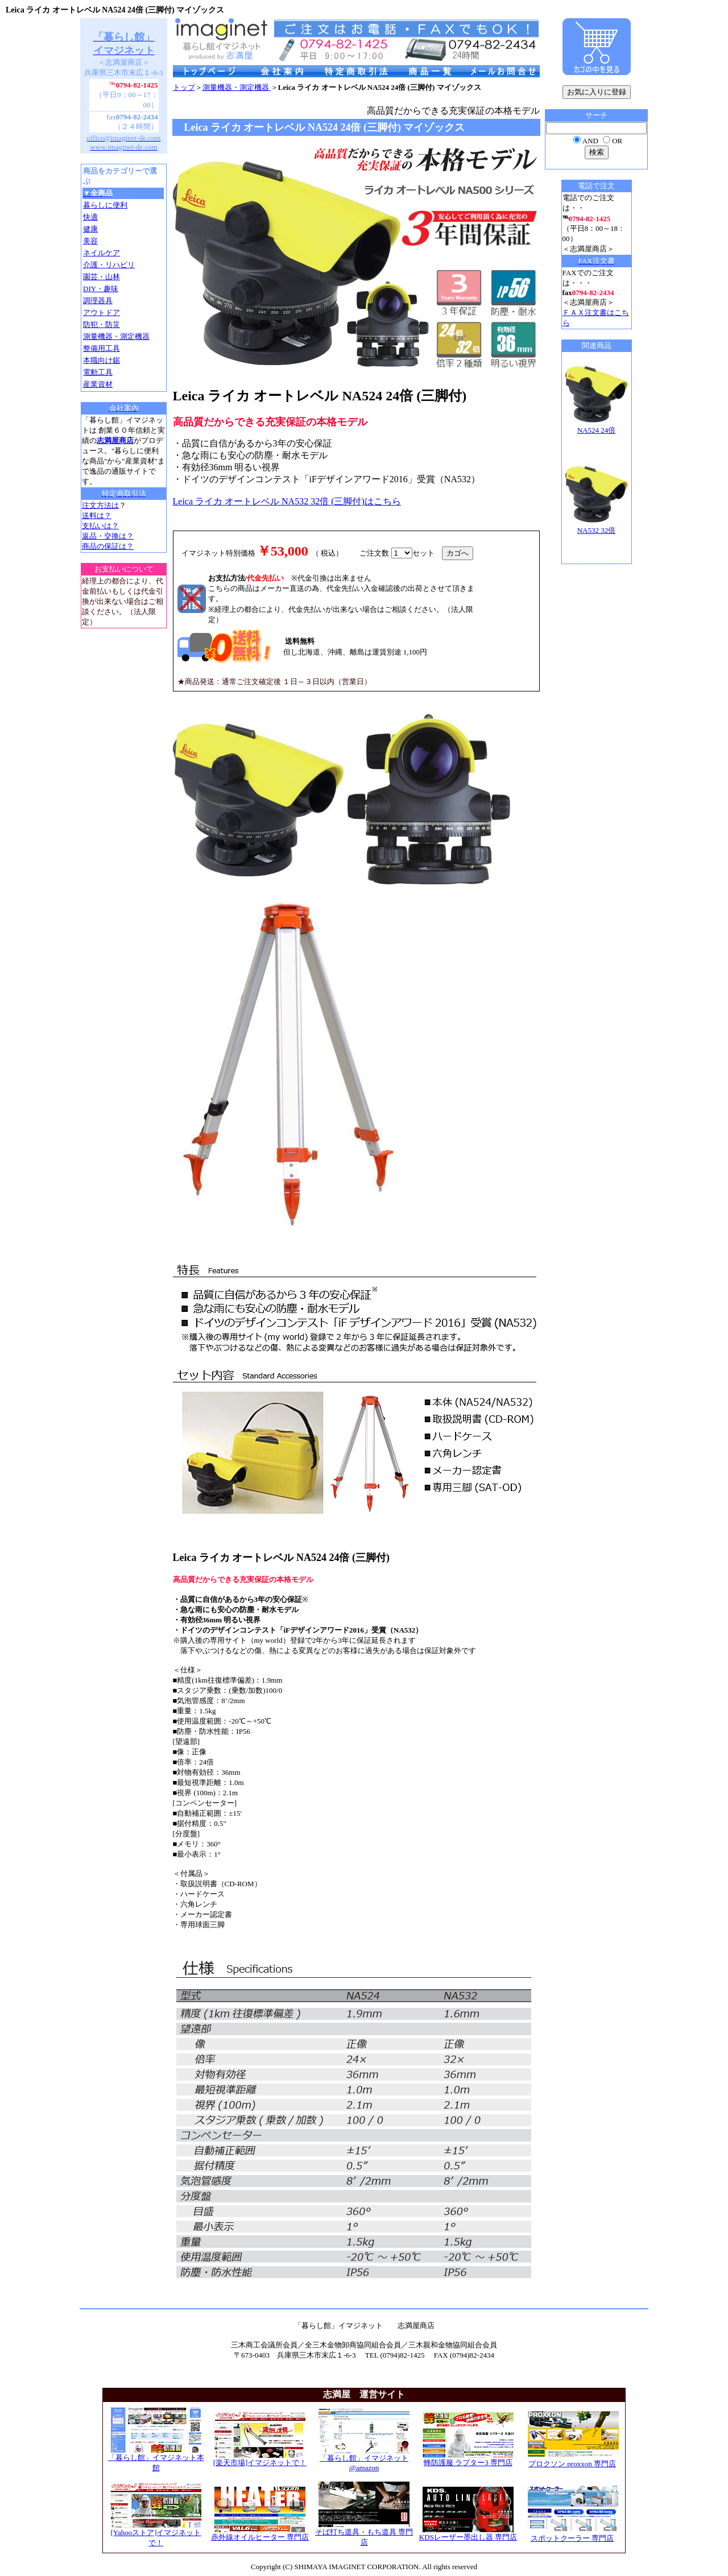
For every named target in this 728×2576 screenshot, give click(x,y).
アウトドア (101, 312)
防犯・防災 (101, 324)
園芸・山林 (101, 276)
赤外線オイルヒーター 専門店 (260, 2533)
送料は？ (96, 515)
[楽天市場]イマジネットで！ (260, 2459)
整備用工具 (101, 348)
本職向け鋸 (101, 360)
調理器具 (98, 300)
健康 (90, 229)
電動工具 (98, 372)
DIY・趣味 (100, 288)
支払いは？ (100, 525)
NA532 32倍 (596, 527)
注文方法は (100, 505)
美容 (90, 241)
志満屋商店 (115, 440)
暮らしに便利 (105, 205)
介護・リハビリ (109, 264)
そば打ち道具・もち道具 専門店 (364, 2533)
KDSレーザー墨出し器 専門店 (468, 2533)
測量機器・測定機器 (116, 336)
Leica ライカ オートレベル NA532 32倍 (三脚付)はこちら (287, 501)
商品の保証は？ (108, 546)
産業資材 (98, 384)
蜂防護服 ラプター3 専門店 (468, 2459)
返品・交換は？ (108, 536)
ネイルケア (101, 253)
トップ (184, 87)
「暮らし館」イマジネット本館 (156, 2459)
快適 (90, 217)
